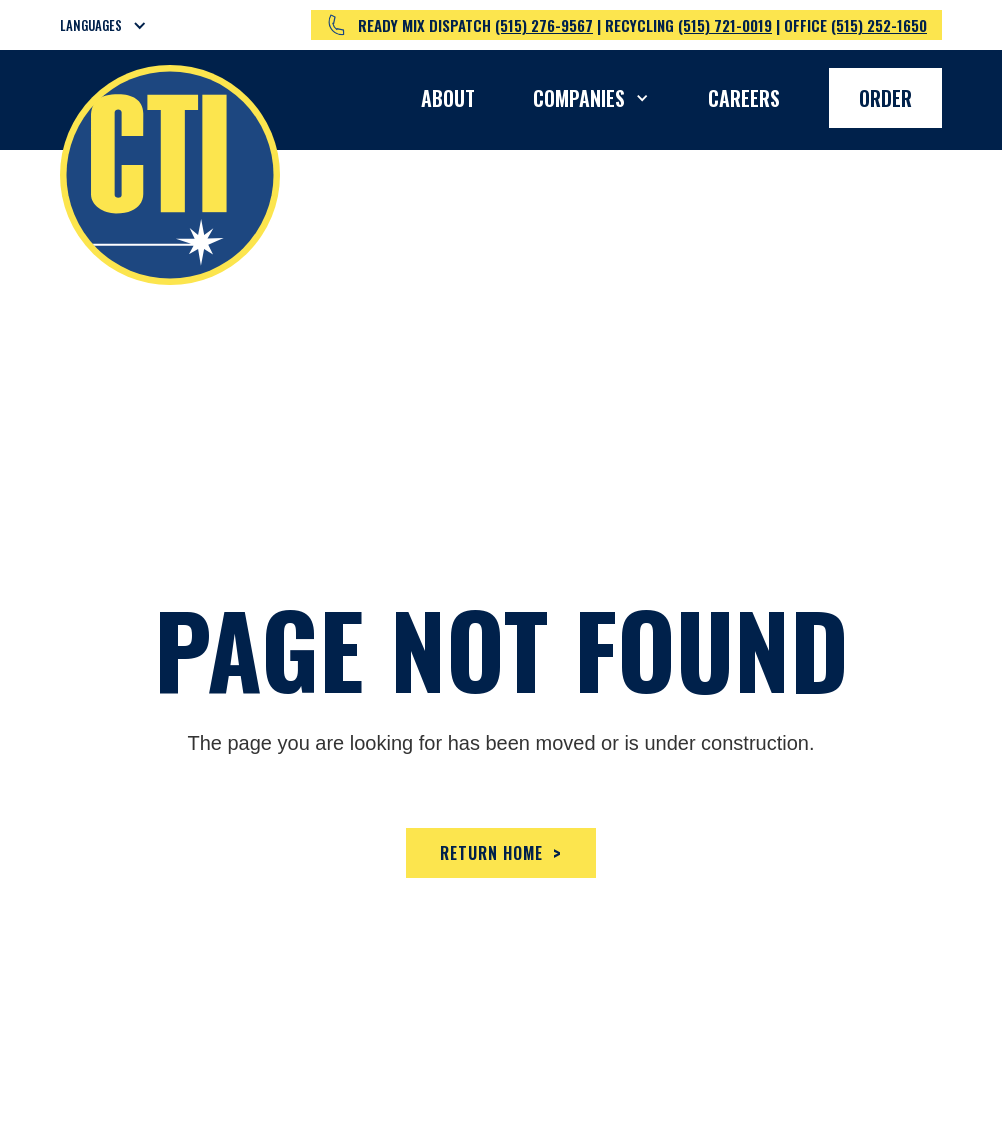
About (448, 98)
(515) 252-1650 (879, 25)
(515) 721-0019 (725, 25)
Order (885, 98)
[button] (116, 25)
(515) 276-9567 (544, 25)
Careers (744, 98)
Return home (501, 853)
